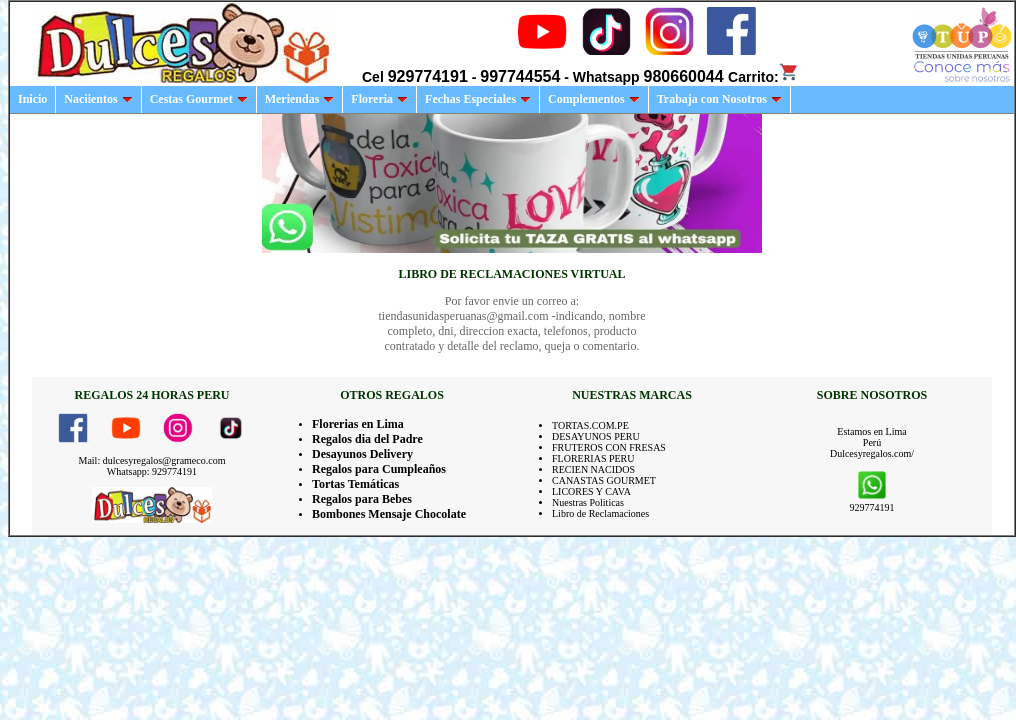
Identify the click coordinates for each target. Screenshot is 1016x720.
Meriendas (300, 99)
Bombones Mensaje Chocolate (389, 514)
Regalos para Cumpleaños (379, 469)
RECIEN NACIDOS (593, 469)
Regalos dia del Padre (367, 439)
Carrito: (763, 77)
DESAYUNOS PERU (596, 436)
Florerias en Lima (358, 424)
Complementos (594, 99)
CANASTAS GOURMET (604, 480)
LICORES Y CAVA (591, 491)
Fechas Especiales (478, 99)
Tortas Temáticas (355, 484)
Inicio (32, 99)
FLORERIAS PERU (593, 458)
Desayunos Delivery (362, 454)
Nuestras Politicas (588, 502)
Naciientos (98, 99)
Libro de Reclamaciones (600, 513)
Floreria (379, 99)
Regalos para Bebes (362, 499)
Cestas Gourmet (199, 99)
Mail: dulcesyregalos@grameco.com (152, 460)
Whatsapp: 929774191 (152, 471)
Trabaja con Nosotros (719, 99)
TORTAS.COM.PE (590, 425)
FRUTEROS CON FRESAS (609, 447)
